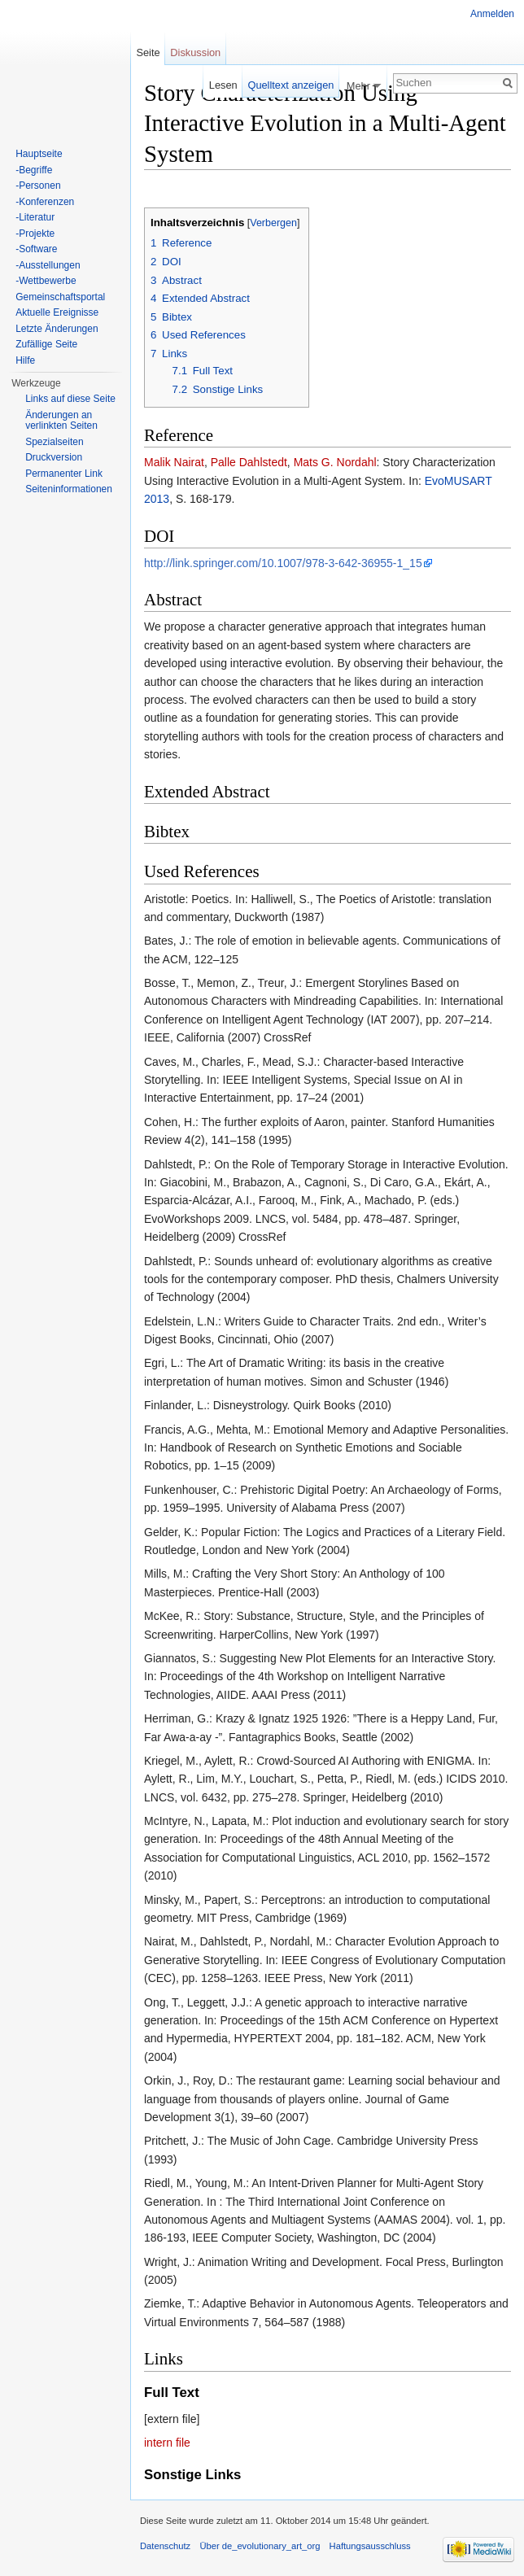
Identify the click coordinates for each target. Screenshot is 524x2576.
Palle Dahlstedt (249, 462)
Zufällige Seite (46, 344)
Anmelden (492, 14)
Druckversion (53, 457)
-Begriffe (33, 170)
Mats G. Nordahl (335, 462)
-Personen (37, 185)
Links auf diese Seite (70, 398)
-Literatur (35, 217)
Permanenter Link (64, 473)
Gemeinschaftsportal (60, 297)
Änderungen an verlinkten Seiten (61, 420)
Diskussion (195, 52)
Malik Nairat (174, 462)
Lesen (223, 85)
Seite (147, 52)
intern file (167, 2442)
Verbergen (273, 223)
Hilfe (25, 360)
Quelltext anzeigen (290, 85)
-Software (36, 249)
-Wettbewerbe (45, 280)
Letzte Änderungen (56, 328)
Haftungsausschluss (370, 2546)
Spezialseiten (54, 442)
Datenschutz (165, 2546)
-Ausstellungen (47, 265)
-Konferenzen (44, 201)
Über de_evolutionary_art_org (259, 2546)
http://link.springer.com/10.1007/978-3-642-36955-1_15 (283, 563)
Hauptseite (38, 153)
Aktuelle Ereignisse (56, 312)
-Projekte (35, 233)
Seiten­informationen (68, 489)
